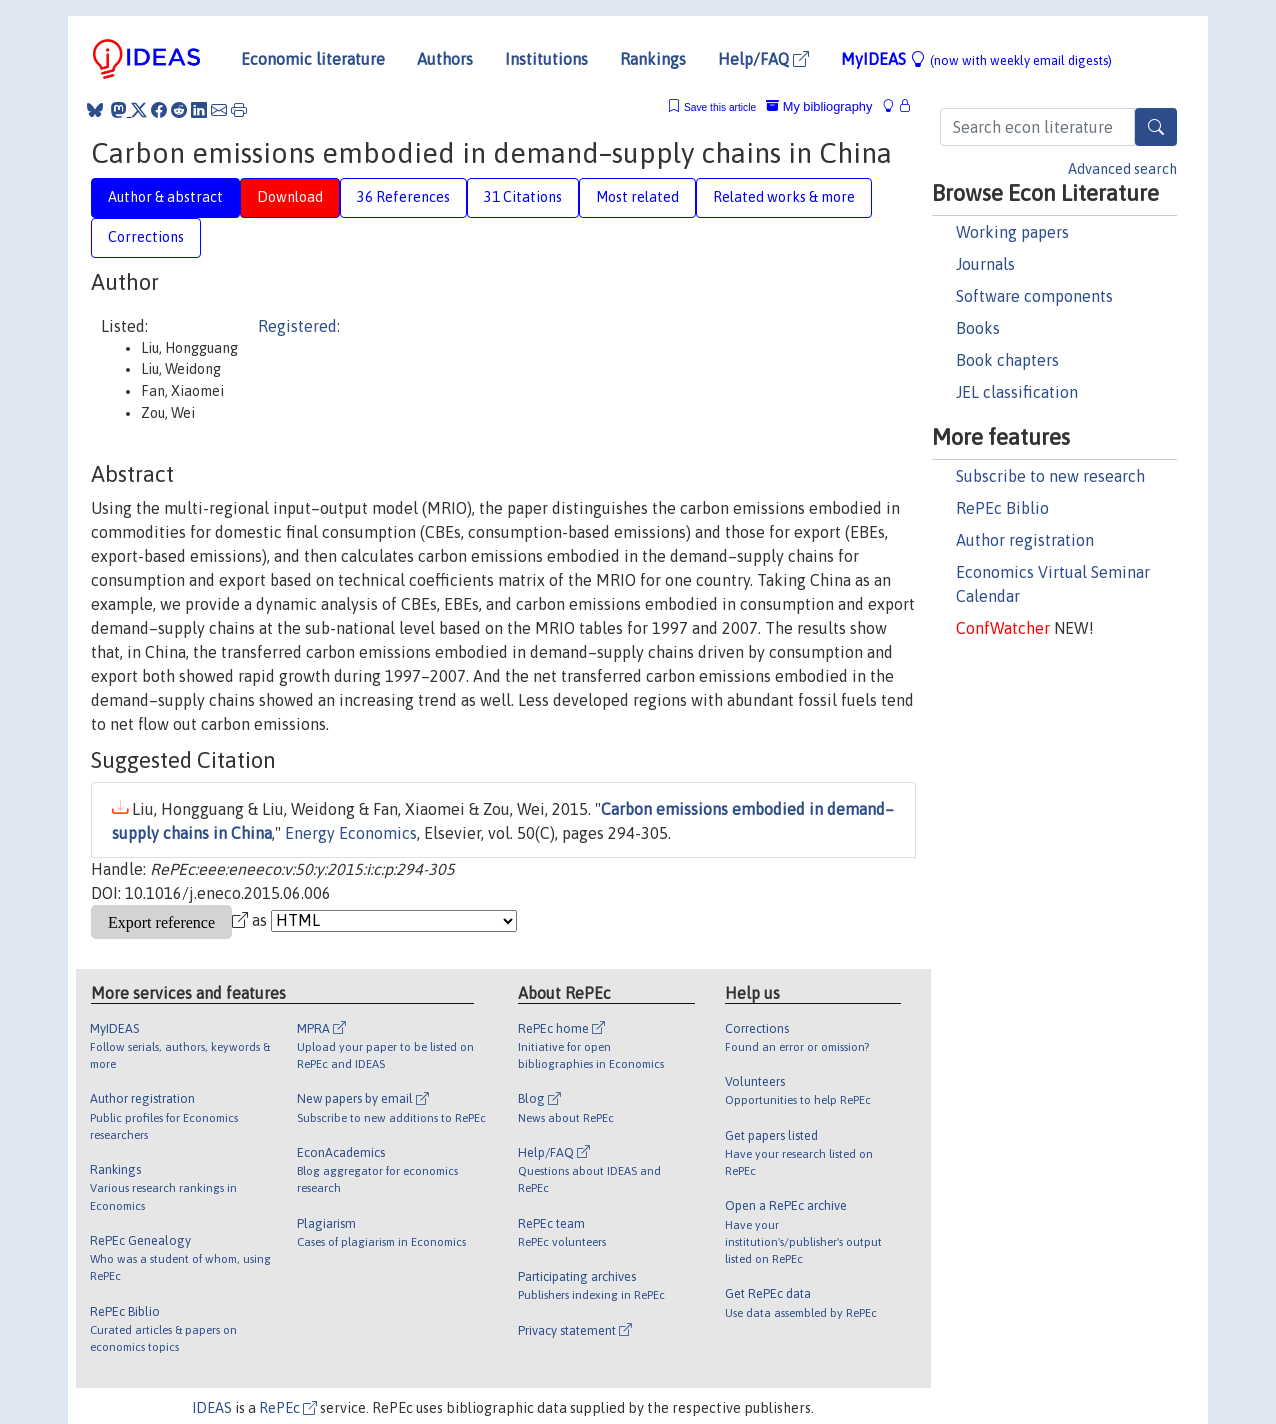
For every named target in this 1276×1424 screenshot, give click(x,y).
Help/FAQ (763, 59)
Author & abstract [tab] (165, 197)
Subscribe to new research (1050, 476)
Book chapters (1007, 360)
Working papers (1012, 232)
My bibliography (819, 106)
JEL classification (1017, 392)
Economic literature (313, 59)
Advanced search (1122, 169)
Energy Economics (351, 833)
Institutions (546, 59)
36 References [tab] (403, 197)
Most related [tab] (637, 197)
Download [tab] (290, 197)
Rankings (653, 59)
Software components (1034, 296)
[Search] (1156, 127)
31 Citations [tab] (523, 197)
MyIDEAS (976, 59)
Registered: (299, 326)
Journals (985, 264)
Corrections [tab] (146, 237)
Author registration (1025, 540)
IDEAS (212, 1408)
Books (978, 328)
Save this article (720, 107)
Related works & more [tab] (784, 197)
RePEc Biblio (1002, 508)
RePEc (288, 1408)
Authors (445, 59)
